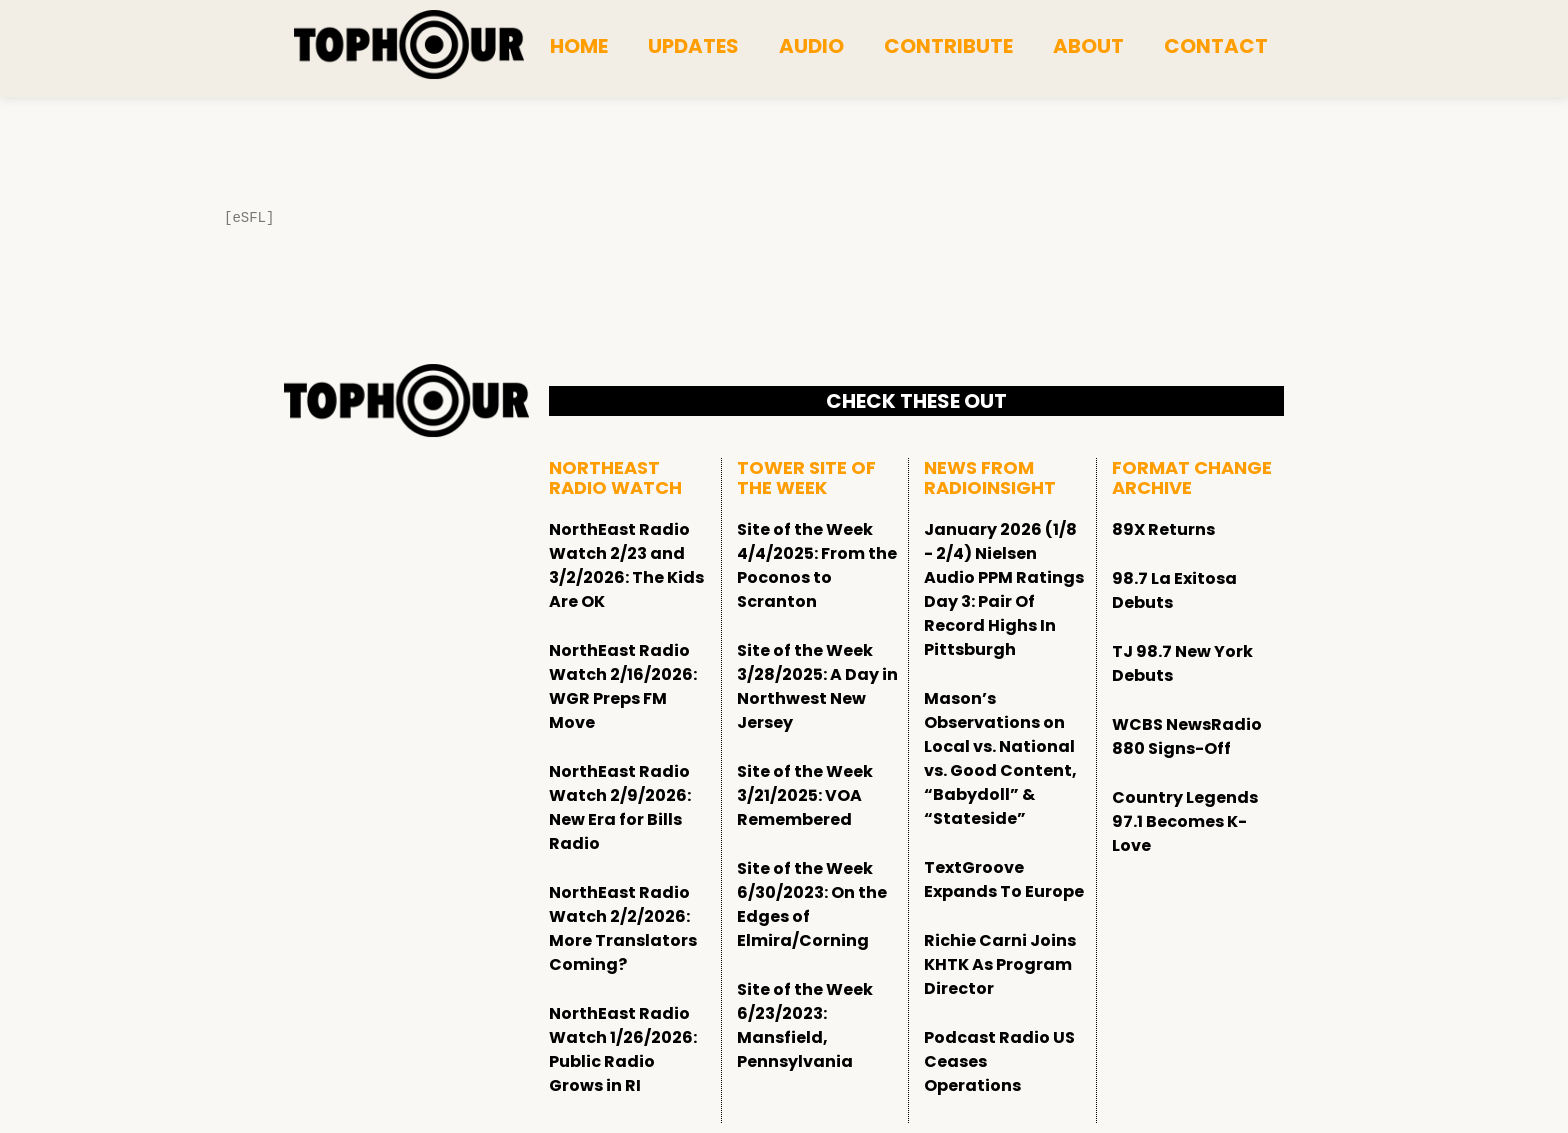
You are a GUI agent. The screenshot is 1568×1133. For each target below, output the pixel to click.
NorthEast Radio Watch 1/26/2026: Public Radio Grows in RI (623, 1049)
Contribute (948, 46)
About (1088, 46)
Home (579, 46)
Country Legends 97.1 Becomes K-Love (1185, 821)
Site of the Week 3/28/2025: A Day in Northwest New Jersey (817, 686)
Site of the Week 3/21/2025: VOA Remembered (805, 795)
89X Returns (1163, 529)
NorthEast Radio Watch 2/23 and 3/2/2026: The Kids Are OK (626, 565)
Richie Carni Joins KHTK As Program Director (1000, 964)
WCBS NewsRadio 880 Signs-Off (1187, 736)
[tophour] (409, 45)
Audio (811, 46)
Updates (693, 46)
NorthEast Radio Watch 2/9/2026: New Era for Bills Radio (620, 807)
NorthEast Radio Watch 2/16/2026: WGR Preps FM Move (623, 686)
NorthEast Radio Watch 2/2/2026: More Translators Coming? (623, 928)
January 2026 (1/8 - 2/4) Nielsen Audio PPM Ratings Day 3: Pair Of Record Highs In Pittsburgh (1004, 589)
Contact (1216, 46)
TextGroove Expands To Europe (1004, 879)
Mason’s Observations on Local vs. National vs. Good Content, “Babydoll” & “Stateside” (1000, 758)
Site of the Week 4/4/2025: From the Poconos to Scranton (817, 565)
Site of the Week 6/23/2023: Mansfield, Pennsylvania (805, 1025)
